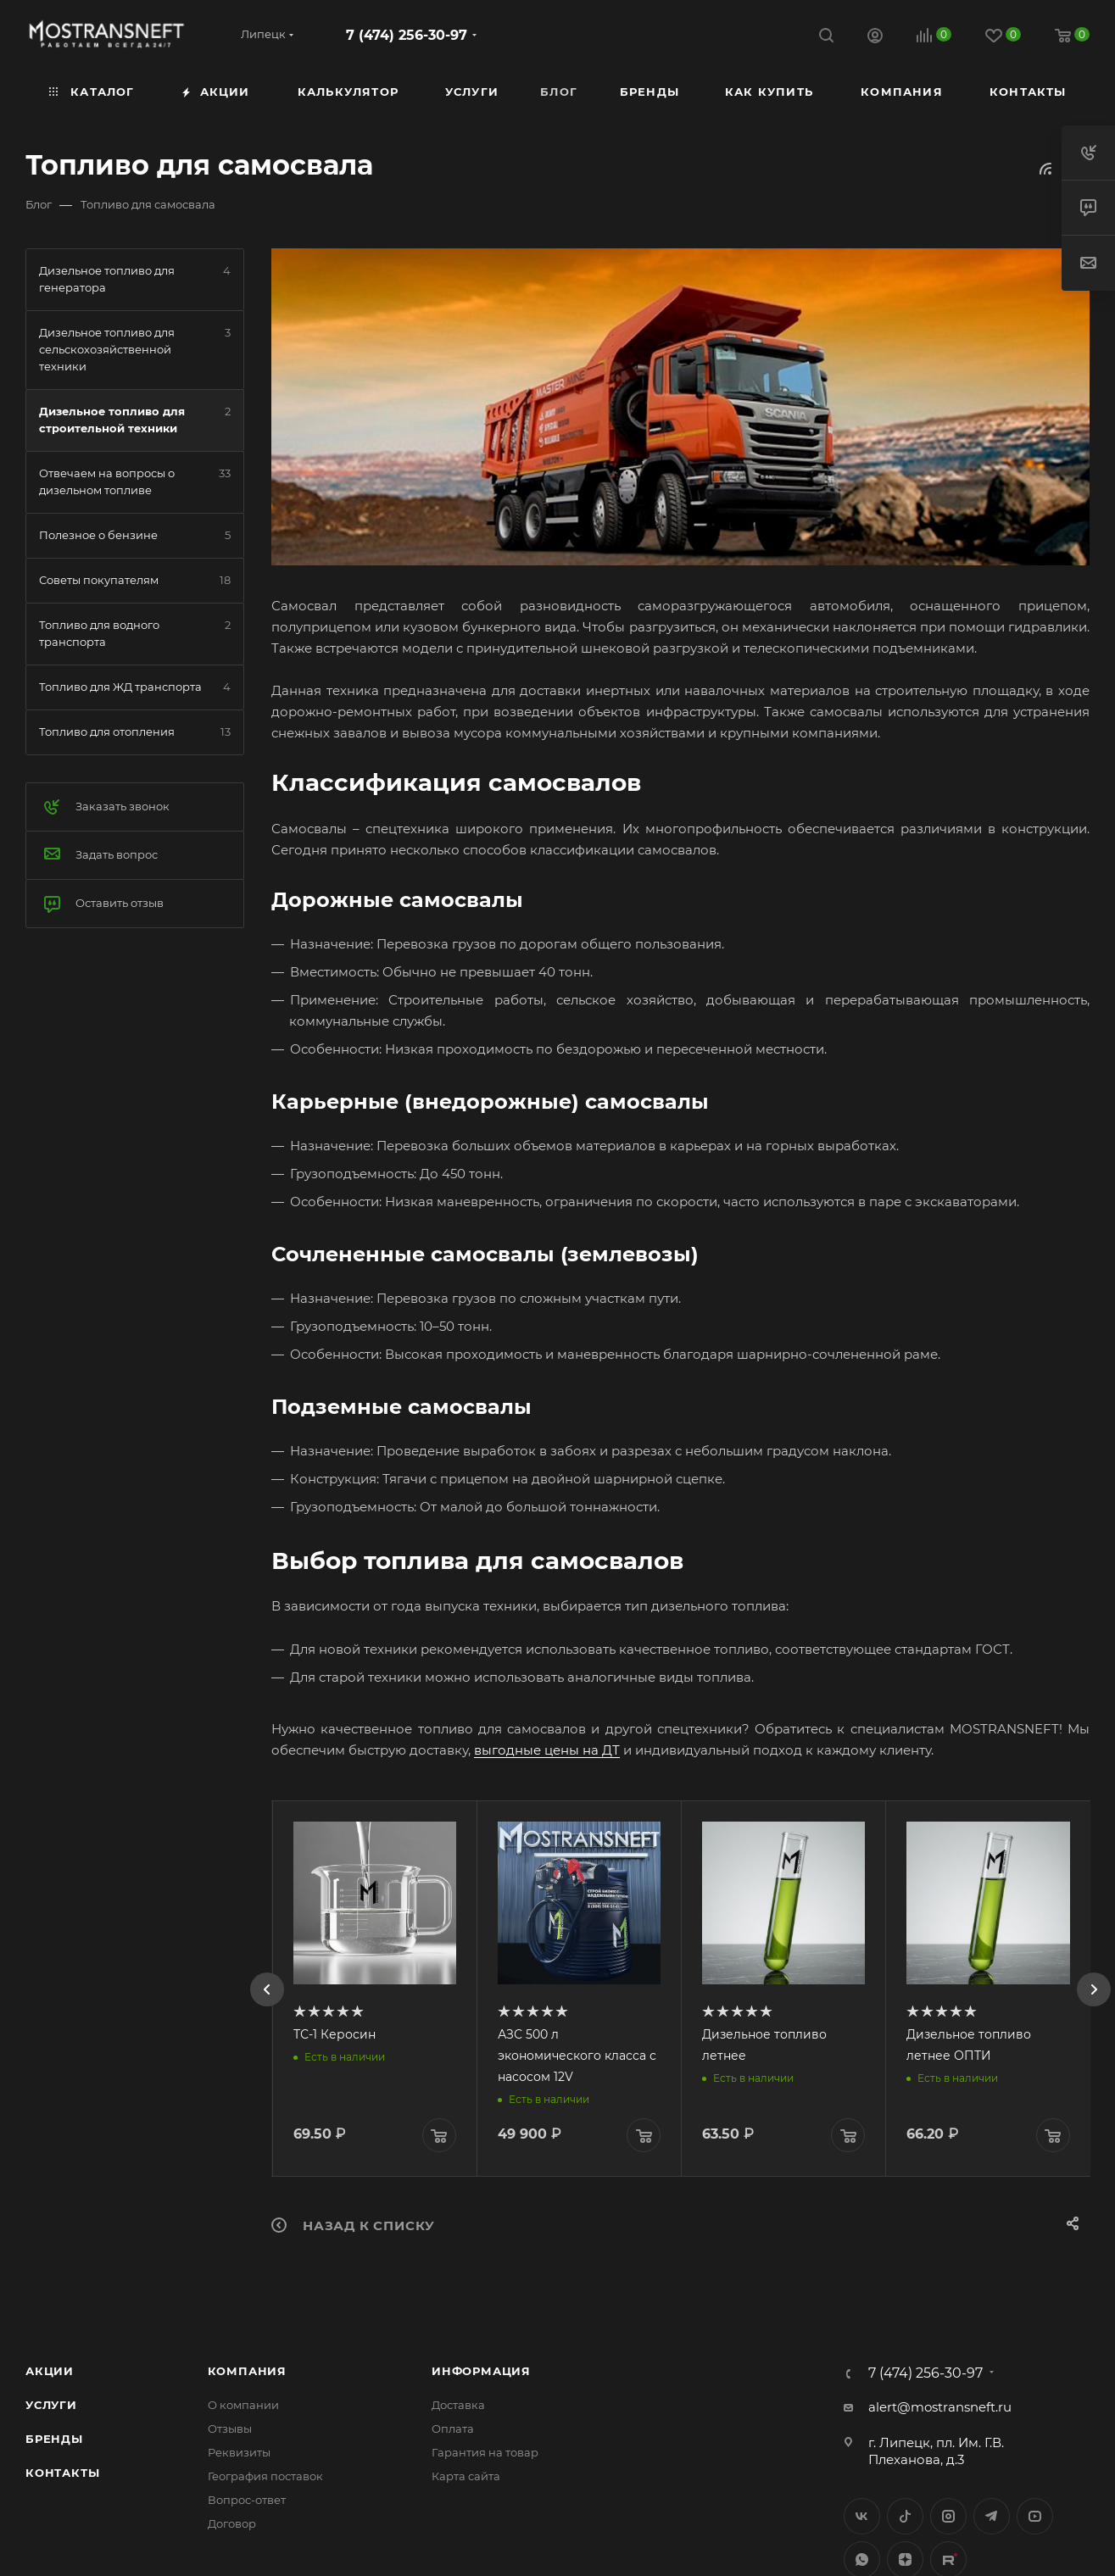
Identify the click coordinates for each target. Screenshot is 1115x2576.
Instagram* (948, 2516)
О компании (243, 2405)
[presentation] (267, 1989)
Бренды (54, 2438)
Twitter (905, 2516)
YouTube (1035, 2516)
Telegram (991, 2516)
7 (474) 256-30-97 (406, 35)
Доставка (458, 2405)
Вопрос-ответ (247, 2499)
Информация (481, 2371)
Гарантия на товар (485, 2452)
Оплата (453, 2428)
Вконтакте (862, 2516)
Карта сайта (466, 2476)
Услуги (51, 2405)
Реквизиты (239, 2452)
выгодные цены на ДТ (547, 1750)
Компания (247, 2371)
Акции (49, 2371)
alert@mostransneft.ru (940, 2407)
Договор (232, 2523)
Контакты (62, 2472)
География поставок (265, 2476)
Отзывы (230, 2428)
